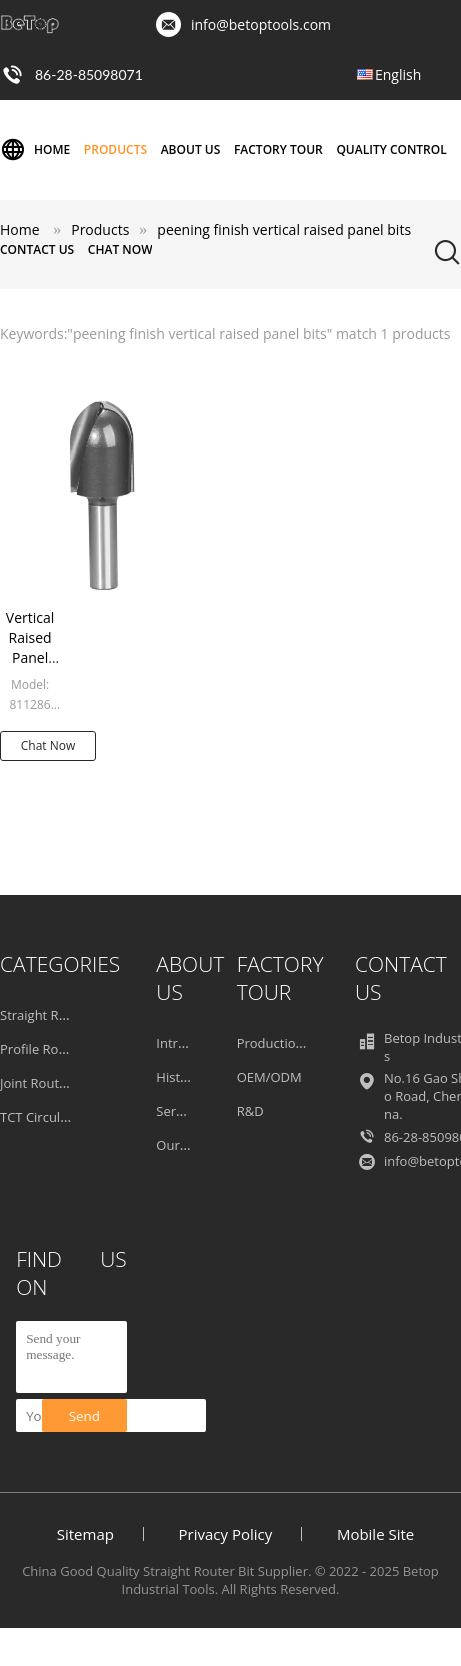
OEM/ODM (269, 1077)
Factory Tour (278, 149)
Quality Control (391, 149)
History (177, 1077)
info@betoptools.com (261, 24)
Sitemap (85, 1534)
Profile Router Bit (51, 1049)
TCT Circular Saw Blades (72, 1117)
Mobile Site (375, 1534)
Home (35, 150)
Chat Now (120, 249)
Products (115, 149)
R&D (250, 1111)
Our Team (186, 1145)
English (398, 74)
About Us (191, 149)
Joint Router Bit (45, 1083)
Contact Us (37, 249)
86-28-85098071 (89, 74)
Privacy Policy (226, 1534)
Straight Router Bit (55, 1015)
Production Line (285, 1043)
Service (177, 1111)
